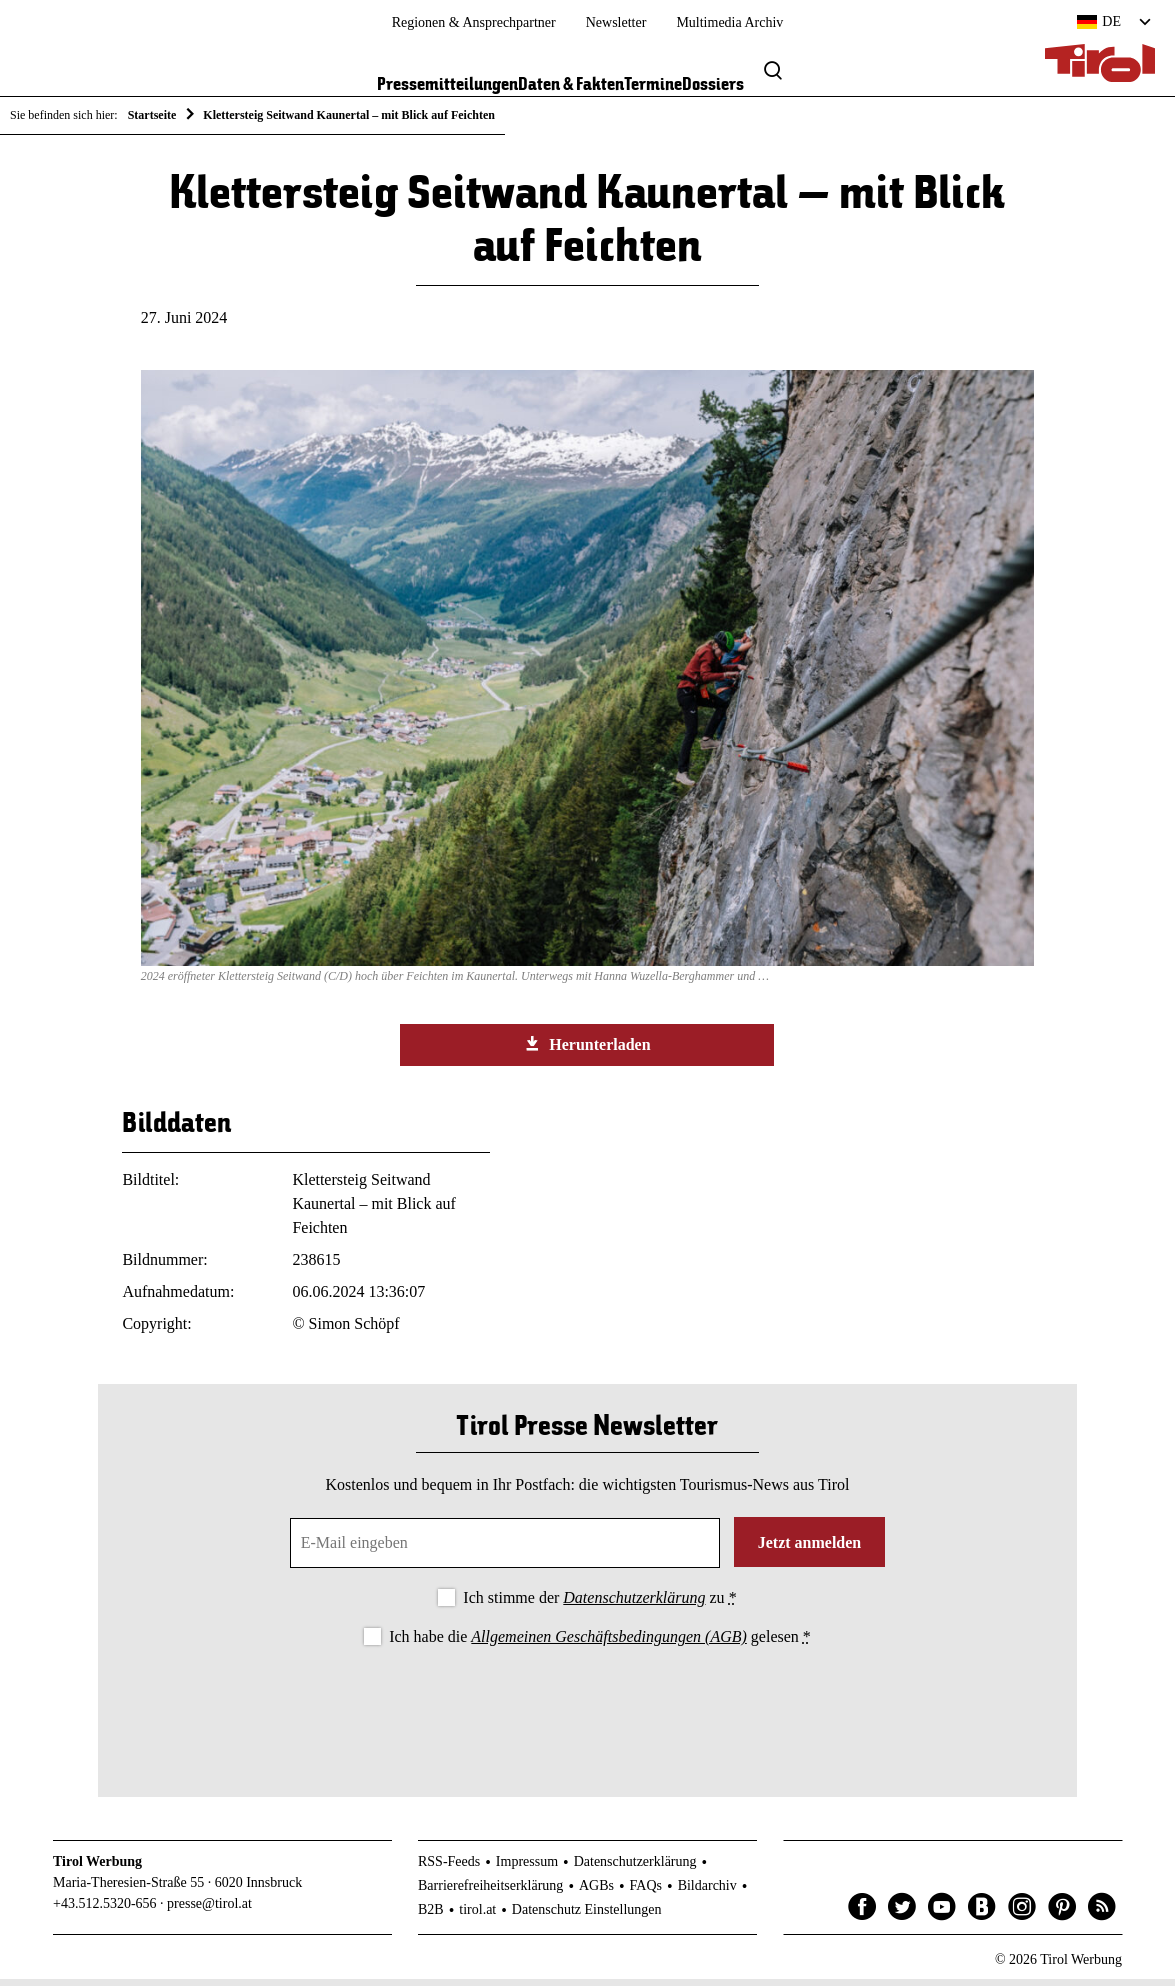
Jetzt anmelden (810, 1549)
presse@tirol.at (209, 1910)
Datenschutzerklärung (634, 1604)
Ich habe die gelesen (600, 1643)
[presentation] (587, 1712)
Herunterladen (587, 1051)
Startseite (152, 115)
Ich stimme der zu (599, 1604)
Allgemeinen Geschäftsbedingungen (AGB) (608, 1643)
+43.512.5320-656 (105, 1910)
